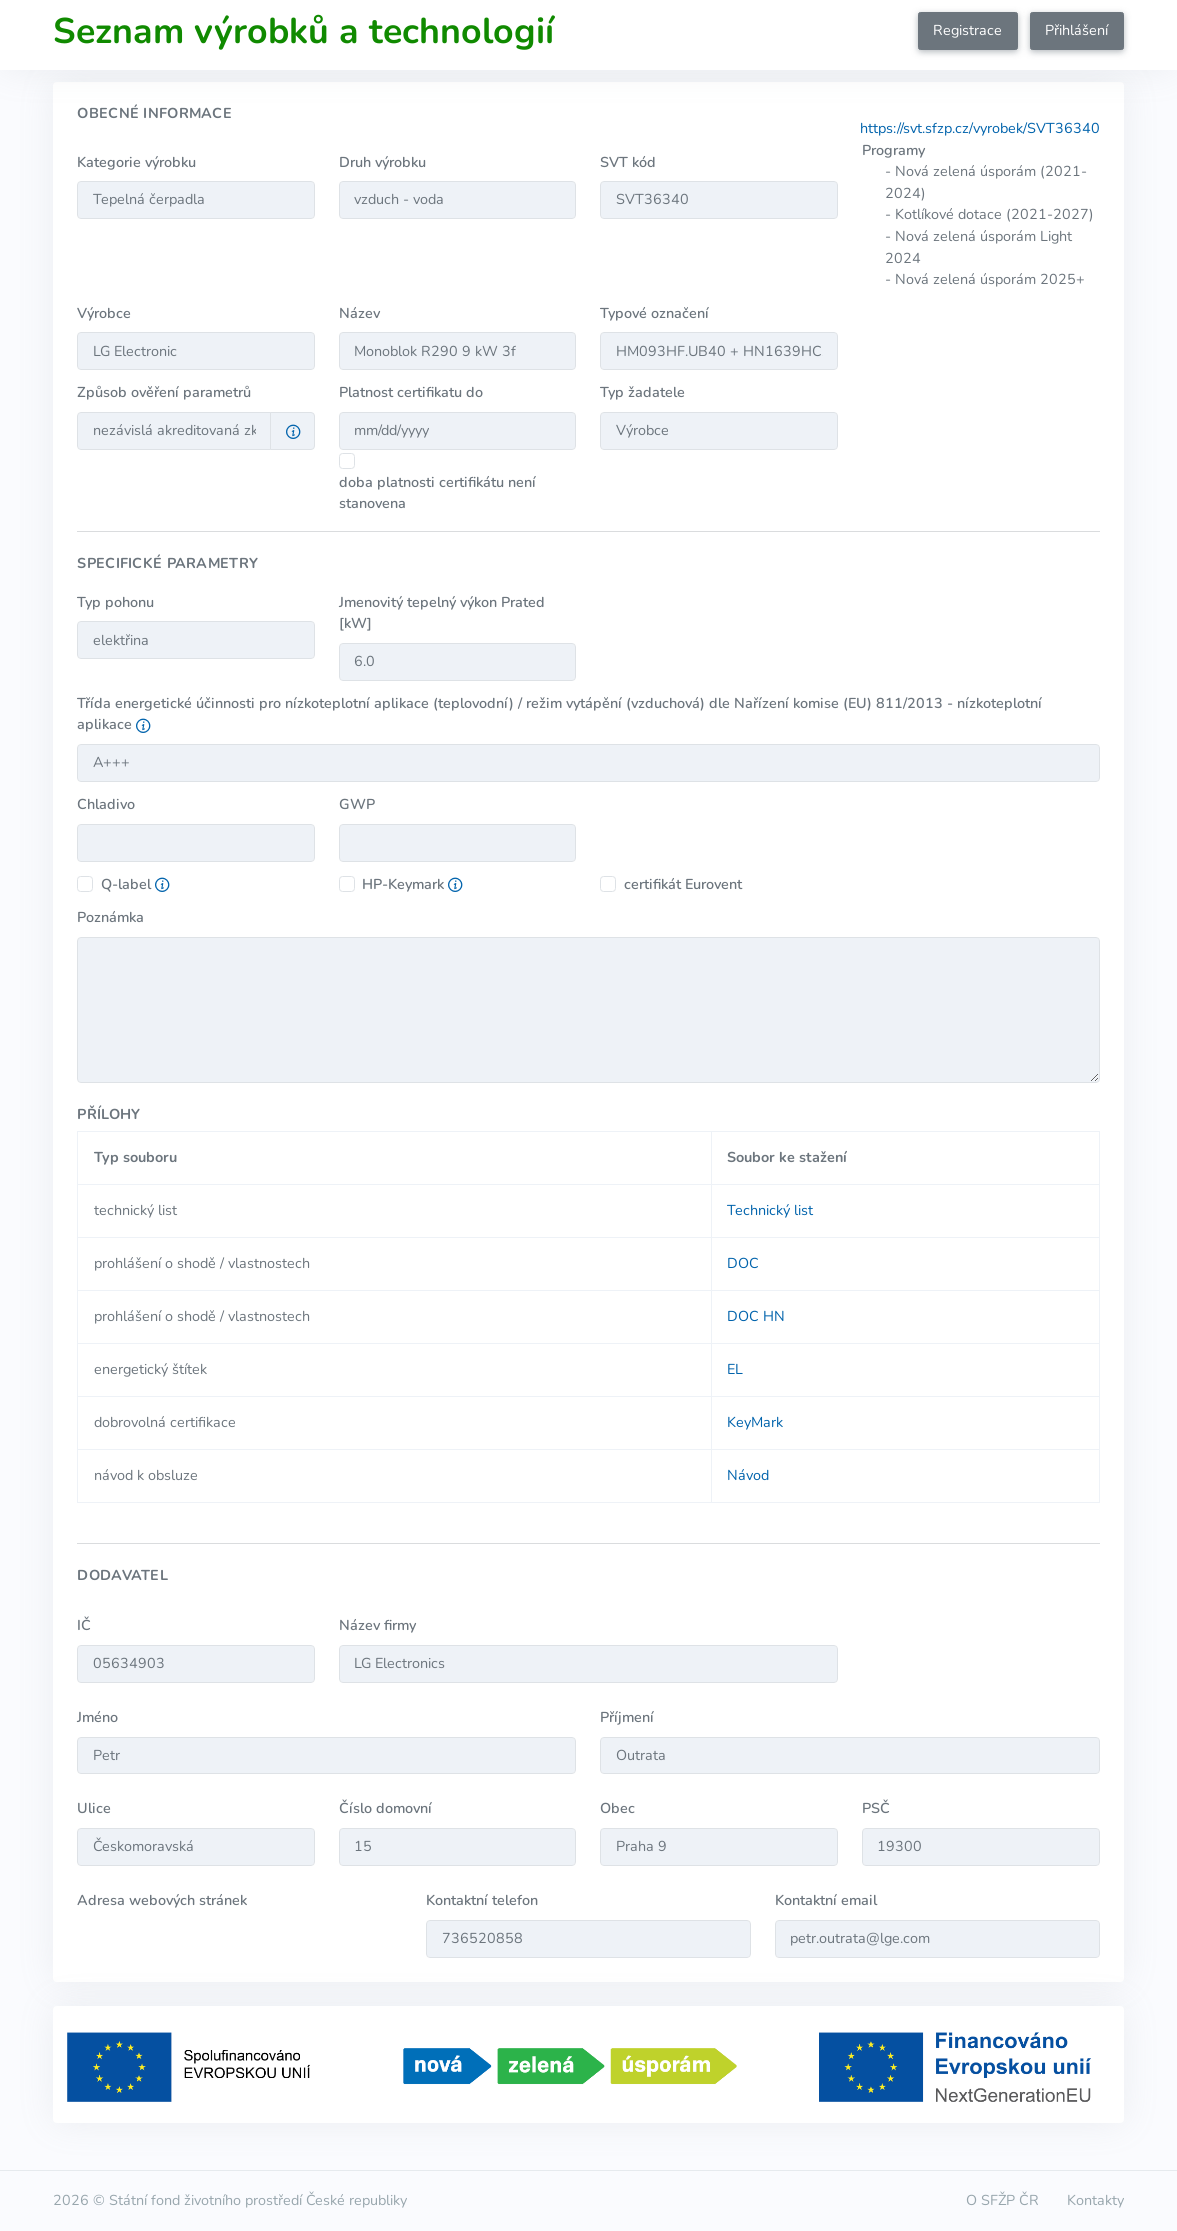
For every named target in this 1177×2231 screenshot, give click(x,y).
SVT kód (628, 162)
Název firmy (377, 1625)
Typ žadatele (642, 392)
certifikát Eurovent (683, 884)
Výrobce (104, 313)
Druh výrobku (382, 162)
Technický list (770, 1210)
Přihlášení (1076, 30)
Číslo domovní (385, 1808)
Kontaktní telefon (482, 1900)
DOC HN (756, 1316)
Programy (893, 150)
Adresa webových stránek (162, 1900)
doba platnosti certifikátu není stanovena (437, 493)
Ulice (94, 1808)
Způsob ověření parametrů (164, 392)
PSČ (876, 1808)
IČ (84, 1625)
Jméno (97, 1717)
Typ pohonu (115, 602)
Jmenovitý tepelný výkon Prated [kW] (442, 613)
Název (359, 313)
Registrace (967, 30)
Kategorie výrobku (136, 162)
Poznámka (110, 917)
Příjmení (627, 1717)
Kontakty (1095, 2200)
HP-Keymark (403, 884)
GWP (357, 804)
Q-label (126, 884)
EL (735, 1369)
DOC (743, 1263)
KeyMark (755, 1422)
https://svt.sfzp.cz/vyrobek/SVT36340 (980, 128)
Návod (748, 1475)
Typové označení (654, 313)
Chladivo (106, 804)
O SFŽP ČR (1002, 2200)
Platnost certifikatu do (411, 392)
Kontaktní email (826, 1900)
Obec (617, 1808)
